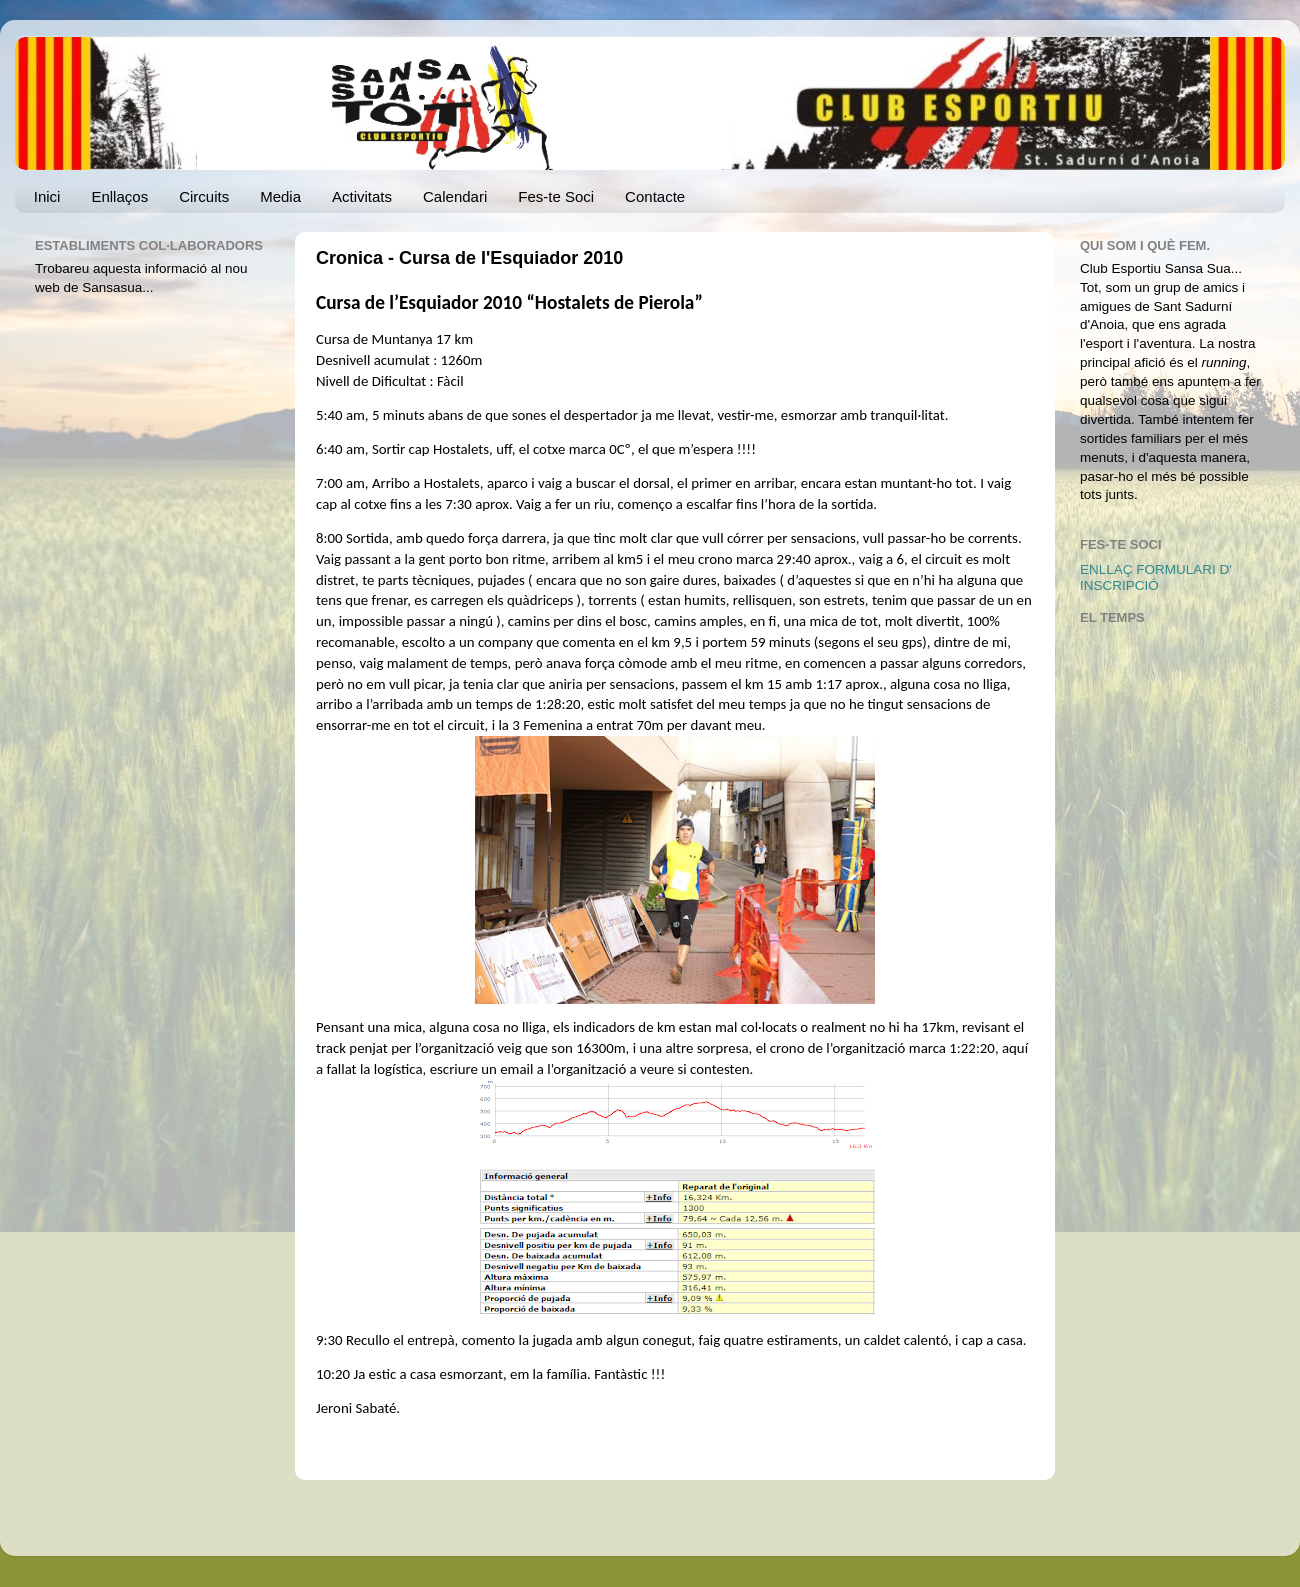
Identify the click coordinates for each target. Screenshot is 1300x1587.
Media (280, 196)
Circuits (204, 196)
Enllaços (119, 196)
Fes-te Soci (556, 196)
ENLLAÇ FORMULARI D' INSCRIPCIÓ (1156, 577)
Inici (47, 196)
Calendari (455, 196)
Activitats (362, 196)
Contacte (655, 196)
